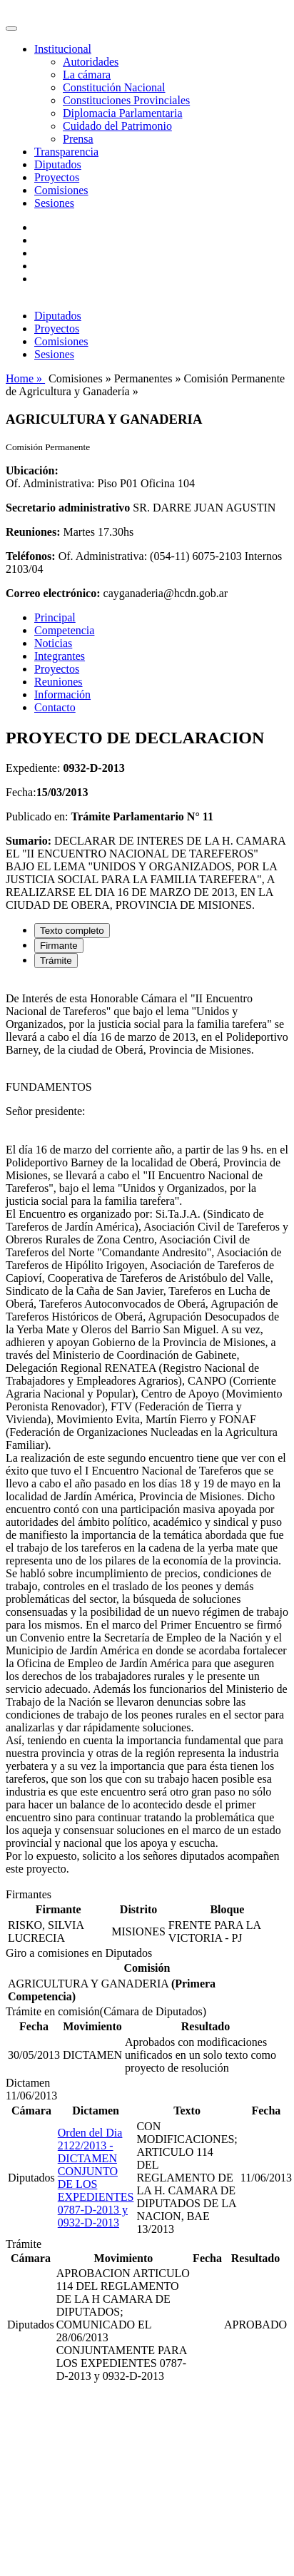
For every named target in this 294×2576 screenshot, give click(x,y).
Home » (25, 378)
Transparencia (66, 152)
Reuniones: (33, 532)
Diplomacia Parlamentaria (122, 113)
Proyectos (56, 177)
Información (62, 694)
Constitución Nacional (114, 87)
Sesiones (54, 203)
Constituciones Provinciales (126, 100)
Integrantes (59, 656)
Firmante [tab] (59, 945)
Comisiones (61, 190)
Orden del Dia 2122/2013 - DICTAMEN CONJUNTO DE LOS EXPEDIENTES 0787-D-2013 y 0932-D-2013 (96, 2178)
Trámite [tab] (56, 960)
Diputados (57, 164)
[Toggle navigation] (11, 28)
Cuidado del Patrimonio (117, 126)
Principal (55, 617)
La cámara (87, 74)
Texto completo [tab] (72, 930)
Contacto (55, 707)
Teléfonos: (31, 556)
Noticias (53, 643)
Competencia (64, 630)
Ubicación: (32, 470)
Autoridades (90, 62)
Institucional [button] (62, 49)
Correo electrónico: (53, 593)
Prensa (78, 139)
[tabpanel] (147, 1433)
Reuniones (58, 682)
